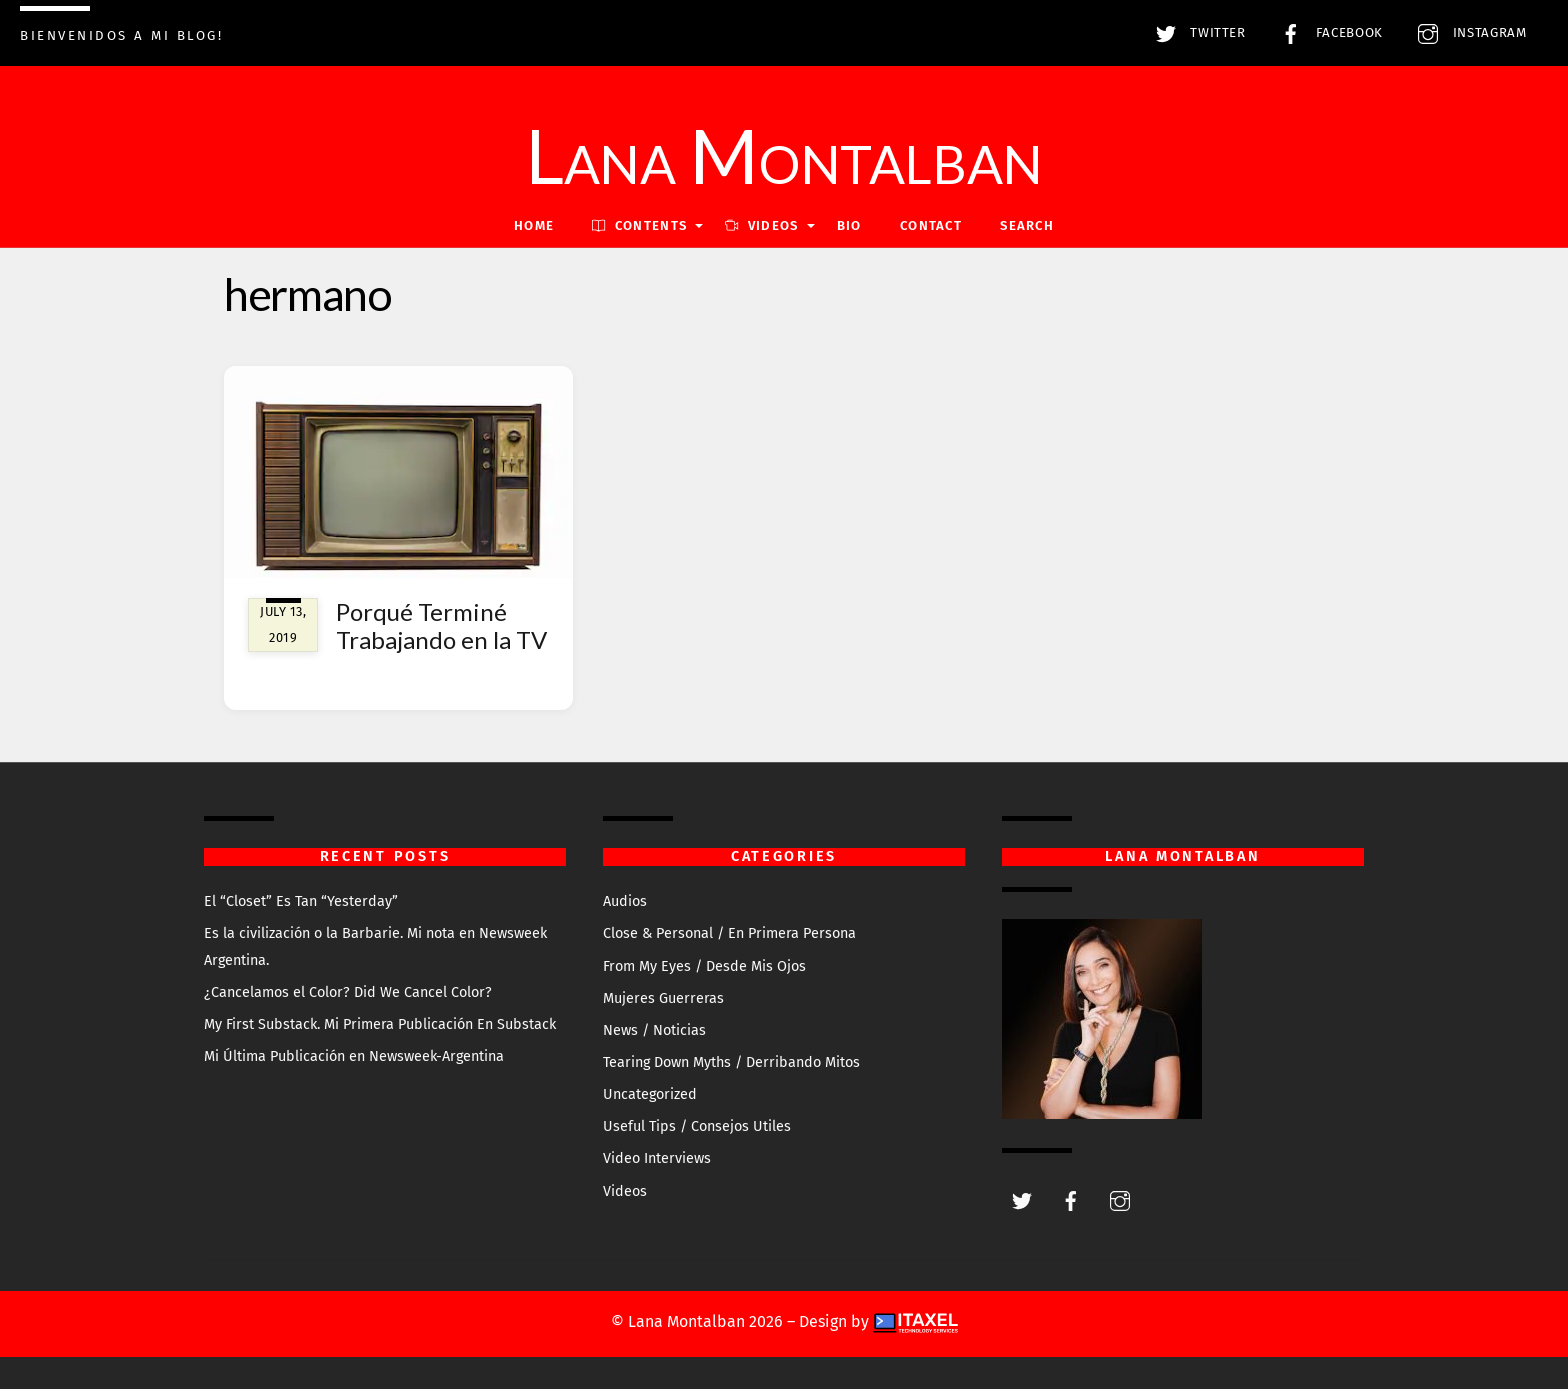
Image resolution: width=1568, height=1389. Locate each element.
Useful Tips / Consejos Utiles (697, 1126)
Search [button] (1027, 225)
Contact (931, 225)
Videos (625, 1191)
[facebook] (1071, 1199)
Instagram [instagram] (1467, 33)
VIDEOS (761, 225)
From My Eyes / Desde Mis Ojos (704, 966)
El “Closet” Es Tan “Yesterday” (301, 901)
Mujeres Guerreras (663, 998)
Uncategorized (650, 1094)
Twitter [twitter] (1196, 33)
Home (534, 225)
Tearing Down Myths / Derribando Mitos (731, 1062)
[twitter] (1022, 1199)
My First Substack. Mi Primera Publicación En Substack (380, 1024)
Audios (625, 901)
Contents (639, 225)
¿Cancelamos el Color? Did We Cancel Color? (348, 992)
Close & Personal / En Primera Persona (729, 933)
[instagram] (1120, 1199)
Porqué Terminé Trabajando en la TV (441, 626)
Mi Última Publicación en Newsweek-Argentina (354, 1056)
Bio (849, 225)
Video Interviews (657, 1158)
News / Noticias (654, 1030)
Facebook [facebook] (1327, 33)
